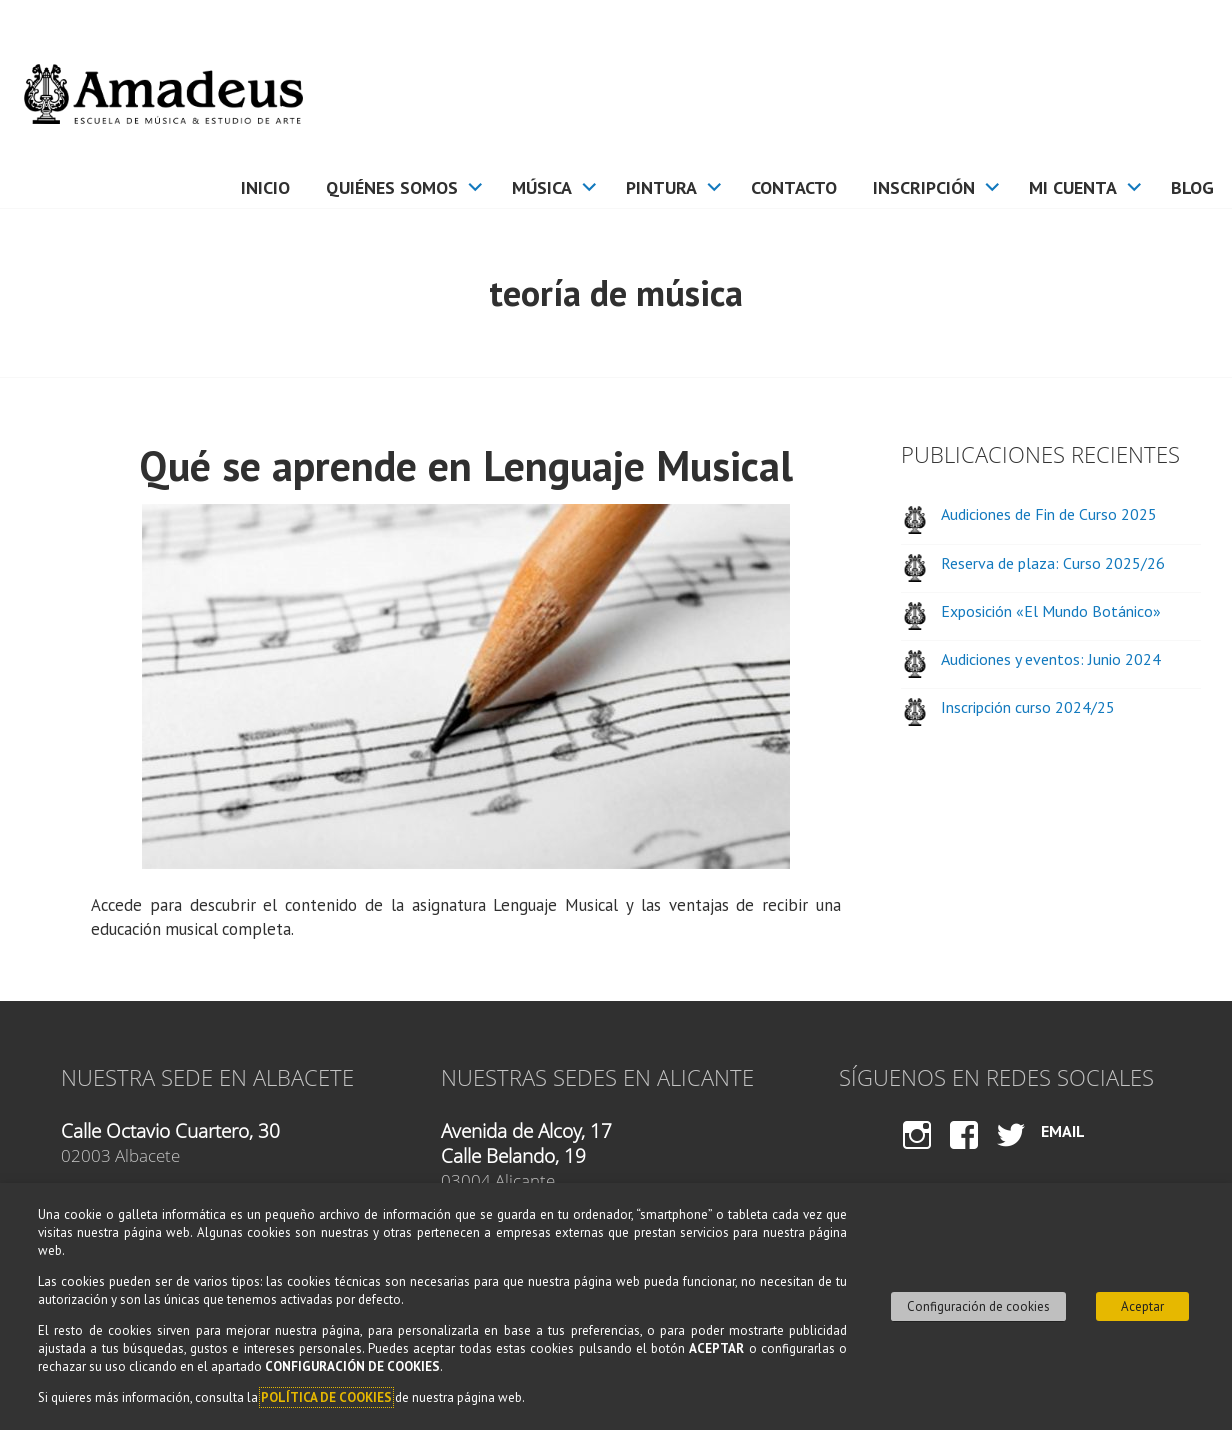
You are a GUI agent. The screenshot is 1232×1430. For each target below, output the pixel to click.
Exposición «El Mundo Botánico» (1051, 611)
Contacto (794, 187)
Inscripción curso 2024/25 (1028, 707)
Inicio (265, 187)
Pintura (661, 187)
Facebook (964, 1153)
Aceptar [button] (1142, 1306)
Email (1063, 1131)
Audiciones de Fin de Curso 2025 (1049, 514)
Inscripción (924, 187)
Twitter (1011, 1153)
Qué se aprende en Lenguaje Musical (466, 465)
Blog (1192, 187)
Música (542, 187)
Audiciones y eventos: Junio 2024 (1051, 659)
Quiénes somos (392, 187)
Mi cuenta (1073, 187)
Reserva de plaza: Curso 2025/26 (1053, 563)
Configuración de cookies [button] (978, 1306)
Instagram (916, 1153)
